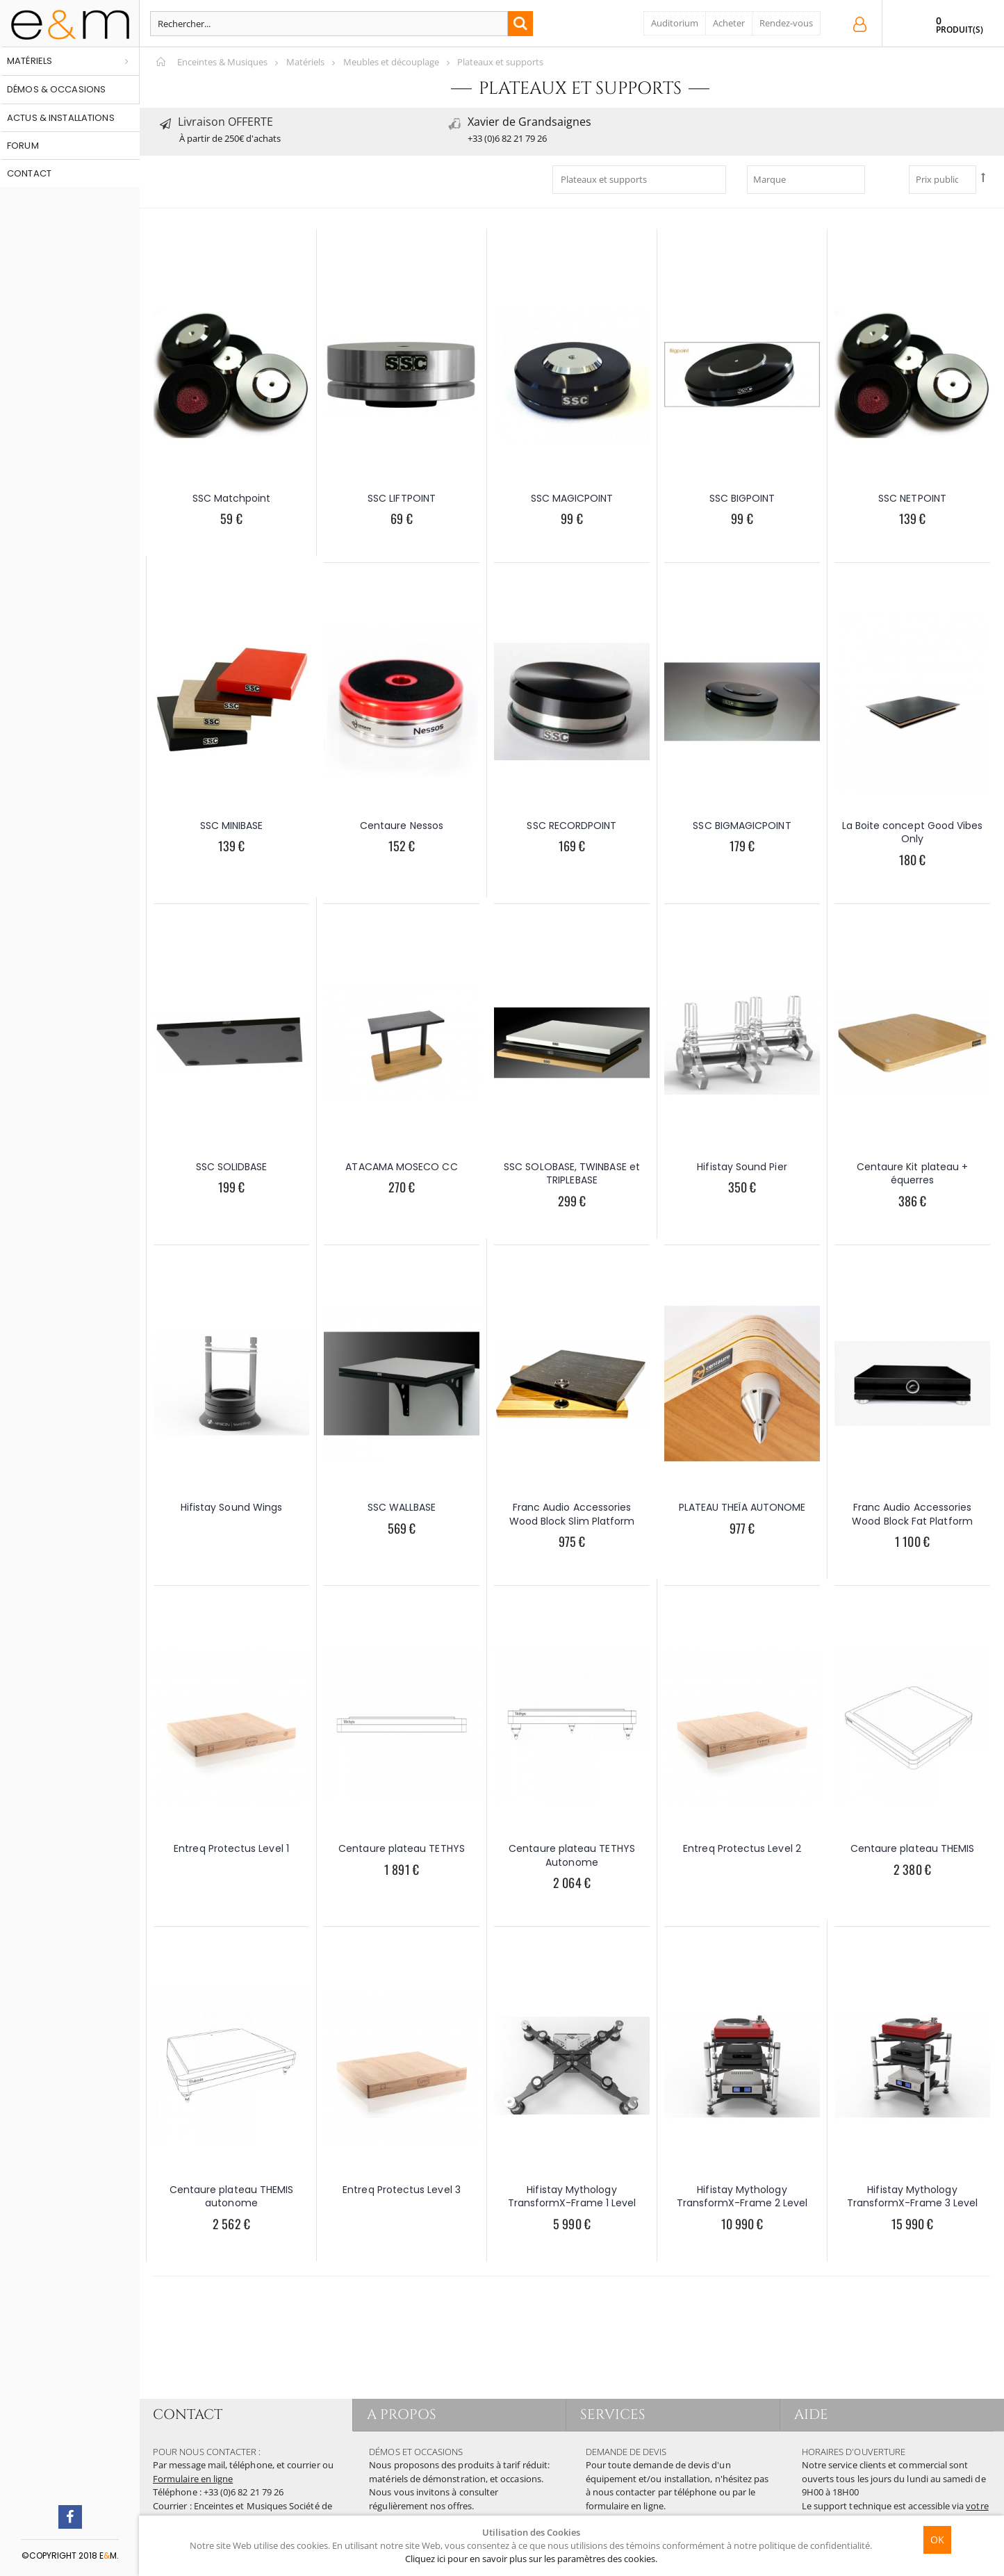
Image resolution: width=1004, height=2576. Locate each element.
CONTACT (187, 2414)
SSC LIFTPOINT (402, 498)
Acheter (729, 23)
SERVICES (613, 2414)
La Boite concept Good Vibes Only (912, 832)
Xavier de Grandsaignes (529, 121)
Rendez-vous (786, 23)
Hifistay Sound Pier (742, 1167)
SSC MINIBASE (231, 825)
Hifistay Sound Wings (231, 1507)
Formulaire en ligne (193, 2478)
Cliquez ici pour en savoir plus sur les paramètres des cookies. (531, 2558)
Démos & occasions (56, 89)
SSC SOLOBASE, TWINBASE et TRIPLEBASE (572, 1174)
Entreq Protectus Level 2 (742, 1848)
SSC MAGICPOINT (572, 498)
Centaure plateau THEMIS (912, 1848)
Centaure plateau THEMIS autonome (232, 2196)
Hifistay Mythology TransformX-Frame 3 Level (912, 2196)
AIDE (811, 2414)
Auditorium (674, 23)
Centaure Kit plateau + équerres (913, 1174)
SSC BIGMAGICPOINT (742, 825)
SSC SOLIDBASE (232, 1167)
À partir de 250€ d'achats (230, 138)
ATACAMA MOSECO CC (401, 1167)
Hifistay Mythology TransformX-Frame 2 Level (742, 2196)
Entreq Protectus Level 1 (231, 1848)
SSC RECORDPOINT (571, 825)
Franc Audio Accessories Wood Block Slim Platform (572, 1514)
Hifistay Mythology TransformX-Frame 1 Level (572, 2196)
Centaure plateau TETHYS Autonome (572, 1855)
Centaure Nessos (401, 825)
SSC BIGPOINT (742, 498)
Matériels (29, 60)
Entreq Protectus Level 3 (402, 2190)
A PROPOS (402, 2414)
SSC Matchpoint (231, 498)
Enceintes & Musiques (222, 62)
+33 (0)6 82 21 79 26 (507, 138)
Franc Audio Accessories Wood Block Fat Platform (912, 1514)
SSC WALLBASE (402, 1507)
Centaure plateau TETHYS (401, 1848)
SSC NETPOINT (912, 498)
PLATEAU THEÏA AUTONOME (742, 1507)
